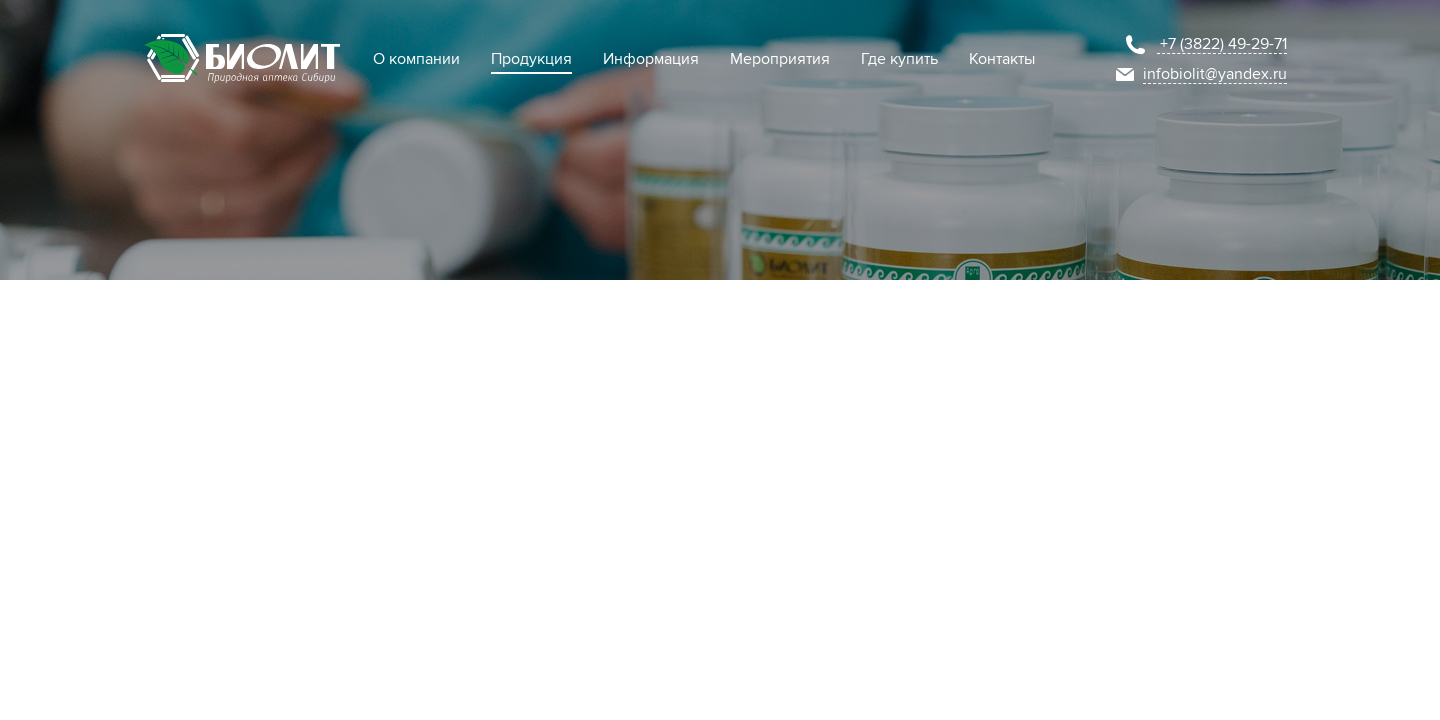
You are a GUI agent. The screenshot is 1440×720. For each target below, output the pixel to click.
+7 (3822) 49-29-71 (1223, 44)
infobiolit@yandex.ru (1215, 74)
